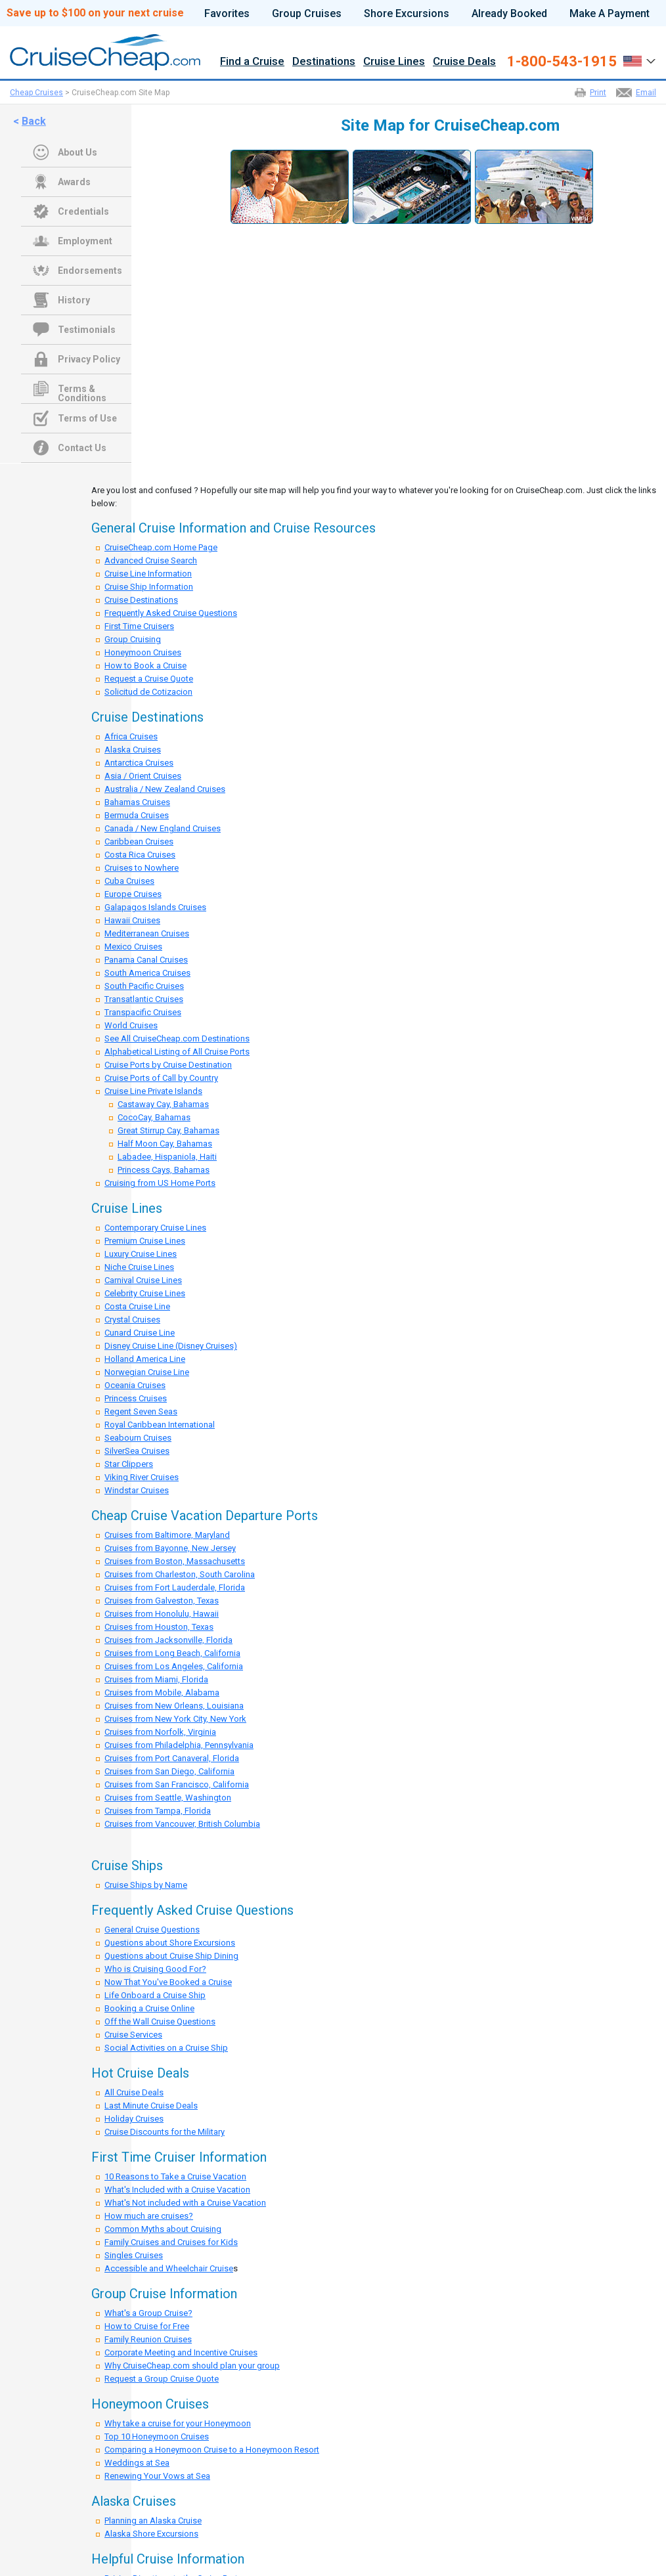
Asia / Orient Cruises (142, 776)
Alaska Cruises (132, 749)
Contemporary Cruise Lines (155, 1228)
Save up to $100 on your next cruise (95, 13)
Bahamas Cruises (137, 802)
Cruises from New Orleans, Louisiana (174, 1706)
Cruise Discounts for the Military (164, 2132)
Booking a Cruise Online (149, 2008)
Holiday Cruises (134, 2119)
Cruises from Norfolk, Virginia (160, 1732)
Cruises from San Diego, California (169, 1771)
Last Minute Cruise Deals (151, 2105)
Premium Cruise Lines (144, 1241)
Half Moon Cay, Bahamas (165, 1143)
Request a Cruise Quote (148, 679)
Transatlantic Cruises (143, 999)
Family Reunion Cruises (148, 2339)
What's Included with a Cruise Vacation (177, 2189)
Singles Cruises (133, 2255)
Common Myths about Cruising (162, 2229)
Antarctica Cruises (138, 763)
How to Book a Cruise (145, 665)
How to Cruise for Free (146, 2326)
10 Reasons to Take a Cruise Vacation (175, 2176)
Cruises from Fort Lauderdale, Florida (174, 1587)
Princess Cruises (135, 1398)
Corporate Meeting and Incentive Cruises (180, 2352)
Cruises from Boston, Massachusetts (174, 1561)
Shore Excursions (406, 14)
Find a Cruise (252, 62)
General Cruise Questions (152, 1929)
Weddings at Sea (136, 2463)
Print (598, 92)
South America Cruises (147, 973)
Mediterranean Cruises (146, 933)
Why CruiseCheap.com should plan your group (192, 2365)
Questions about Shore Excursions (169, 1943)
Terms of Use (87, 418)
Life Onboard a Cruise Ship (155, 1995)
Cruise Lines (394, 62)
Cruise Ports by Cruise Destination (168, 1065)
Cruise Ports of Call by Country (161, 1078)
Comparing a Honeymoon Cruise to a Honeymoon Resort (211, 2450)
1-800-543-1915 (562, 62)
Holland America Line (144, 1359)
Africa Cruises (131, 736)
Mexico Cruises (133, 946)
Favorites (227, 14)
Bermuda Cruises (136, 815)
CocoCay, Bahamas (154, 1117)
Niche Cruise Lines (139, 1267)
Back (34, 121)
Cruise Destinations (141, 600)
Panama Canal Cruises (146, 960)
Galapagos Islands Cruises (155, 907)
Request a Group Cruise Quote (161, 2379)
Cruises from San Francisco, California (176, 1784)
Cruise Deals (464, 62)
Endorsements (90, 270)
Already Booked (509, 14)
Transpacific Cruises (142, 1012)
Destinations (323, 62)
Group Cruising (132, 639)
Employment (85, 241)
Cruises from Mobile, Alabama (161, 1692)
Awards (74, 182)
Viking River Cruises (141, 1477)
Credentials (83, 211)
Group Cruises (307, 14)
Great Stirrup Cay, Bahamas (168, 1130)
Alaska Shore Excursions (151, 2534)
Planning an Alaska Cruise (153, 2520)
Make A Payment (609, 14)
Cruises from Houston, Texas (158, 1627)
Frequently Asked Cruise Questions (170, 613)
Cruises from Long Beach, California (172, 1653)
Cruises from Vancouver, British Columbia (182, 1824)
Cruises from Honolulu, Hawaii (161, 1614)
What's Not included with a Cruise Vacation (185, 2203)
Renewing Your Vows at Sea (157, 2476)
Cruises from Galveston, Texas (161, 1600)
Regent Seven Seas (140, 1411)
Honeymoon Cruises (142, 652)
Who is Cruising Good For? (155, 1969)
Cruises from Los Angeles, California (173, 1666)
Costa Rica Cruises (139, 855)
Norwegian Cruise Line (146, 1372)
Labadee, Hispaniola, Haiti (167, 1157)
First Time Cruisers (139, 626)
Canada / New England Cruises (162, 828)
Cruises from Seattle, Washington (167, 1797)
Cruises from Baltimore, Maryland (167, 1535)
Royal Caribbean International (159, 1425)
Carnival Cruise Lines (143, 1280)
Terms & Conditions (82, 390)
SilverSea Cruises (136, 1451)
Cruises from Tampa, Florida (157, 1811)
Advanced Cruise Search (150, 560)
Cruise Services (133, 2035)
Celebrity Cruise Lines (144, 1293)
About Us (77, 152)
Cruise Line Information (148, 574)
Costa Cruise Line (137, 1306)
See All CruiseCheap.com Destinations (177, 1038)
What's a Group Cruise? (148, 2313)
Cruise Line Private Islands (153, 1091)
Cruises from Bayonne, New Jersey (170, 1548)
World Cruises (131, 1025)
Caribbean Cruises (138, 841)
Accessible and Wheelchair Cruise (168, 2268)
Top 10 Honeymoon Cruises (156, 2436)
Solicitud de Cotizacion (148, 692)
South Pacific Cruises (144, 986)
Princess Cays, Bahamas (164, 1170)
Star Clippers (128, 1464)
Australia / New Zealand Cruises (164, 789)
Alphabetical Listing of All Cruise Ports (177, 1052)
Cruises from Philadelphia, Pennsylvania (179, 1745)
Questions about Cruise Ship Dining (171, 1956)
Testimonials (87, 329)
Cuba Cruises (129, 881)
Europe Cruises (133, 894)
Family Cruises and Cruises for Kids (171, 2242)
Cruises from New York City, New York (175, 1719)
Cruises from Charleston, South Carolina (179, 1574)
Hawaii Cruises (132, 920)
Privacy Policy (89, 359)
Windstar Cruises (136, 1490)
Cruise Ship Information (148, 587)
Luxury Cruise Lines (140, 1254)
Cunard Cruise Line (139, 1333)
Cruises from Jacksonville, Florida (168, 1640)
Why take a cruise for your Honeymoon (177, 2423)
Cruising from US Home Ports (159, 1183)
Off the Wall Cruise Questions (159, 2021)
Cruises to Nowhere (141, 868)
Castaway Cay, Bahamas (163, 1104)
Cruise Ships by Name (145, 1885)
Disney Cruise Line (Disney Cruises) (170, 1346)
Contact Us (82, 448)
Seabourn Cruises (137, 1438)
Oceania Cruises (135, 1385)
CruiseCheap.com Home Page (160, 547)
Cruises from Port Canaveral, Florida (171, 1758)
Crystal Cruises (132, 1319)
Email (646, 92)
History (74, 300)
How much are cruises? (148, 2216)
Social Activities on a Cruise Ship (166, 2048)
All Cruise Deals (134, 2092)
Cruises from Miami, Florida (156, 1679)
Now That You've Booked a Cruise (168, 1982)
